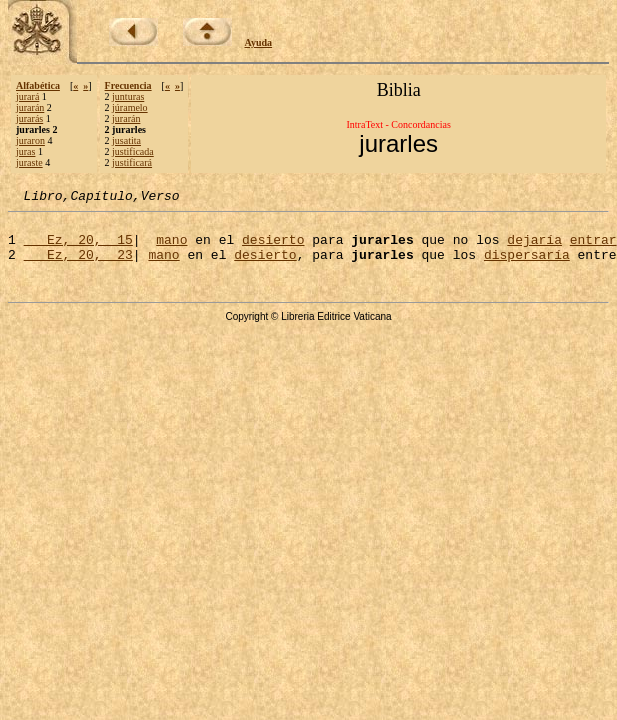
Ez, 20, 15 (78, 248)
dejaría (534, 248)
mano (171, 248)
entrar (593, 248)
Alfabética (38, 85)
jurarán (30, 107)
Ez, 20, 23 (78, 266)
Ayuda (259, 42)
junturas (128, 96)
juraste (29, 162)
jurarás (29, 118)
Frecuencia (128, 85)
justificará (132, 162)
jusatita (126, 140)
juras (25, 151)
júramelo (130, 107)
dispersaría (527, 266)
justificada (133, 151)
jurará (27, 96)
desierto (273, 248)
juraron (30, 140)
